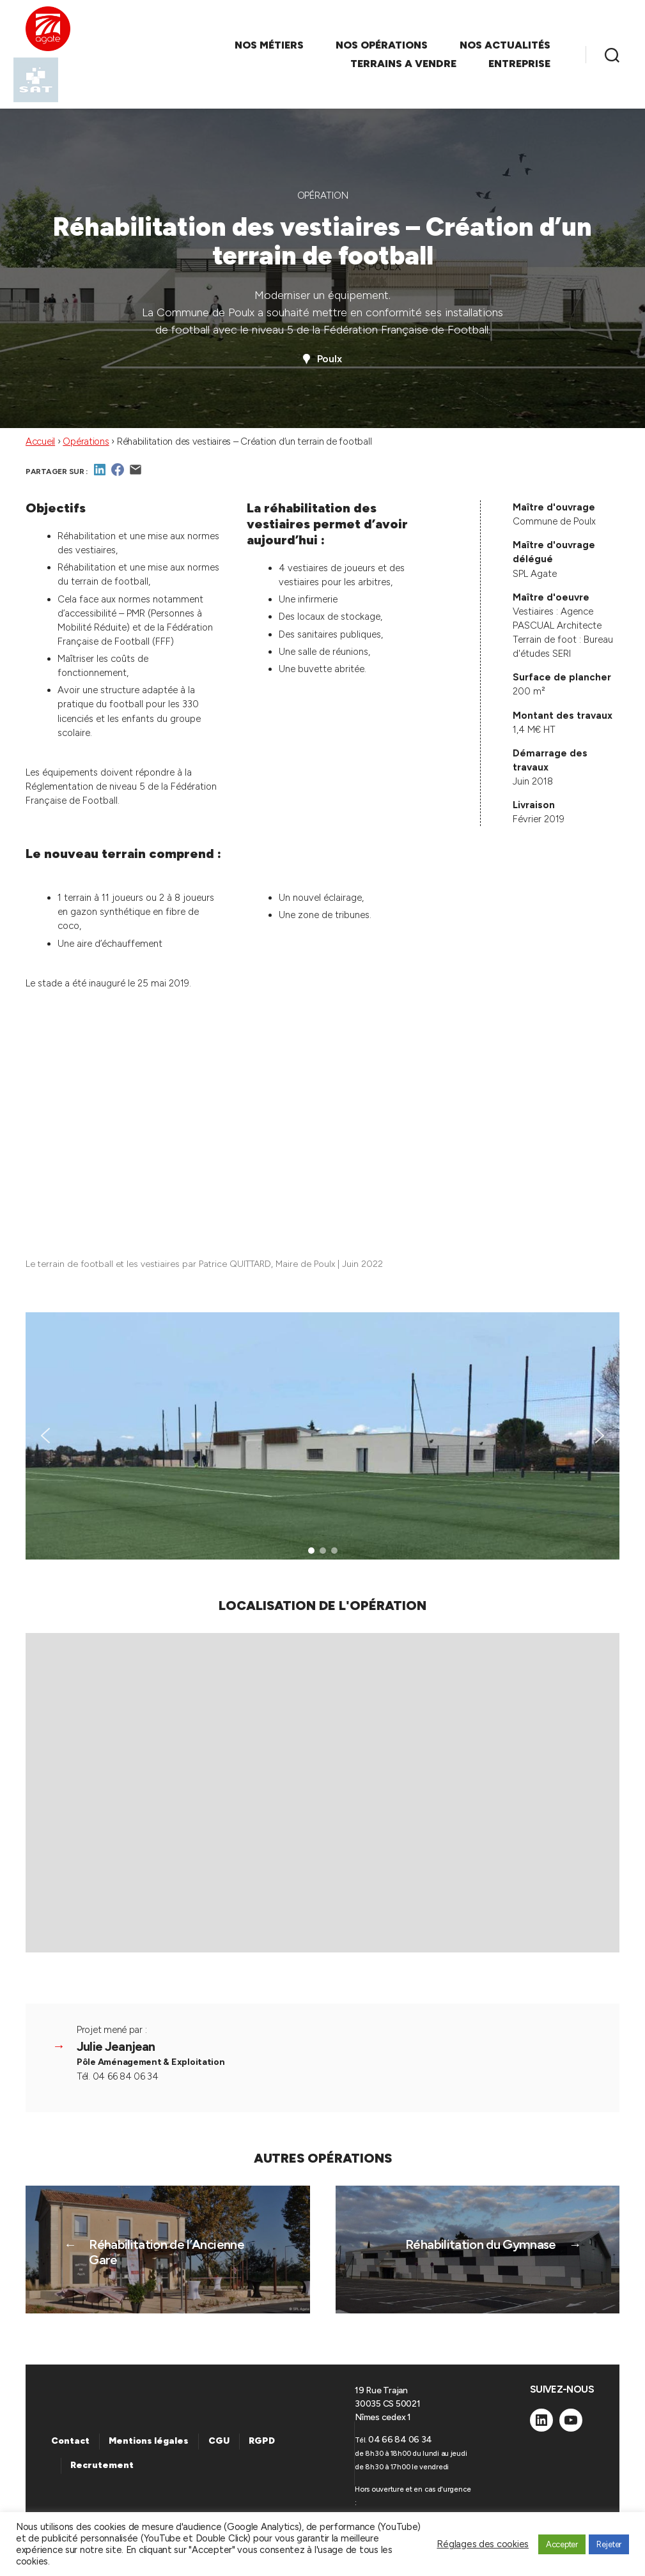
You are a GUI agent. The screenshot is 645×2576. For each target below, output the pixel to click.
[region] (322, 1436)
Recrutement (102, 2465)
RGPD (262, 2440)
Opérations (86, 441)
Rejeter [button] (608, 2544)
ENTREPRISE (519, 63)
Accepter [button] (562, 2544)
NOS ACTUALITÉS (505, 45)
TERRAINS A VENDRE (403, 63)
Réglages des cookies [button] (483, 2544)
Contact (70, 2440)
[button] (45, 1435)
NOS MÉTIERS (269, 45)
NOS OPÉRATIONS (382, 45)
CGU (218, 2440)
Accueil (40, 441)
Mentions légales (149, 2440)
